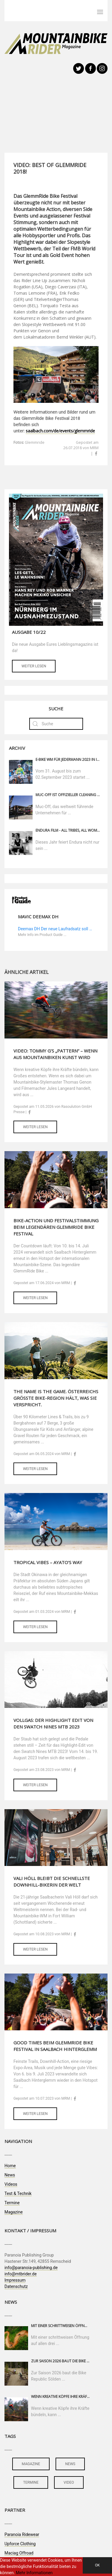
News (9, 2175)
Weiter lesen (34, 666)
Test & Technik (18, 2193)
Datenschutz (16, 2286)
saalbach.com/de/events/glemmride (60, 431)
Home (10, 2165)
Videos (10, 2184)
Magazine (13, 2212)
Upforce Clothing (20, 2543)
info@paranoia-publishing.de (31, 2267)
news (70, 2464)
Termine (12, 2202)
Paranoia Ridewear (21, 2534)
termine (31, 2482)
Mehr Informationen (34, 2572)
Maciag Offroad (18, 2553)
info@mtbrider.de (20, 2273)
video (69, 2482)
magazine (31, 2464)
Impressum (14, 2280)
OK (97, 2565)
